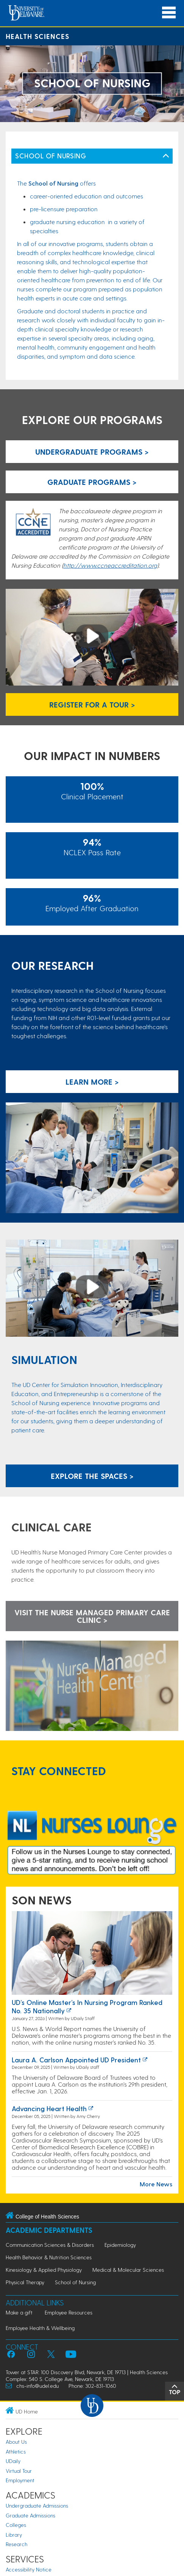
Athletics (16, 2451)
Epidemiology (120, 2245)
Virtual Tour (19, 2471)
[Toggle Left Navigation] (165, 156)
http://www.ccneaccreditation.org (110, 565)
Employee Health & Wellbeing (40, 2328)
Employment (20, 2480)
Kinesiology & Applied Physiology (44, 2269)
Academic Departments (49, 2230)
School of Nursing (75, 2282)
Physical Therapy (25, 2282)
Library (14, 2534)
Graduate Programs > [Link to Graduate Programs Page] (92, 481)
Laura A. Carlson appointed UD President (76, 2060)
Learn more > (92, 1081)
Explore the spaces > (92, 1475)
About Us (16, 2441)
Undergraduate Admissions (37, 2505)
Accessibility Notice (28, 2569)
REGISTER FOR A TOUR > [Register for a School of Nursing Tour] (92, 704)
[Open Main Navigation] (169, 13)
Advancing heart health (49, 2108)
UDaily (13, 2461)
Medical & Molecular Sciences (128, 2269)
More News (156, 2183)
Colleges (16, 2525)
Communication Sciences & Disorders (50, 2245)
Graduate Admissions (30, 2515)
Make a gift (19, 2312)
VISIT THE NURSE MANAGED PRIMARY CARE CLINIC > (92, 1616)
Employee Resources (68, 2312)
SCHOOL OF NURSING (50, 155)
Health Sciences (37, 36)
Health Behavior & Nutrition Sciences (49, 2257)
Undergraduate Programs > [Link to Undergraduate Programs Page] (92, 451)
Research (16, 2544)
